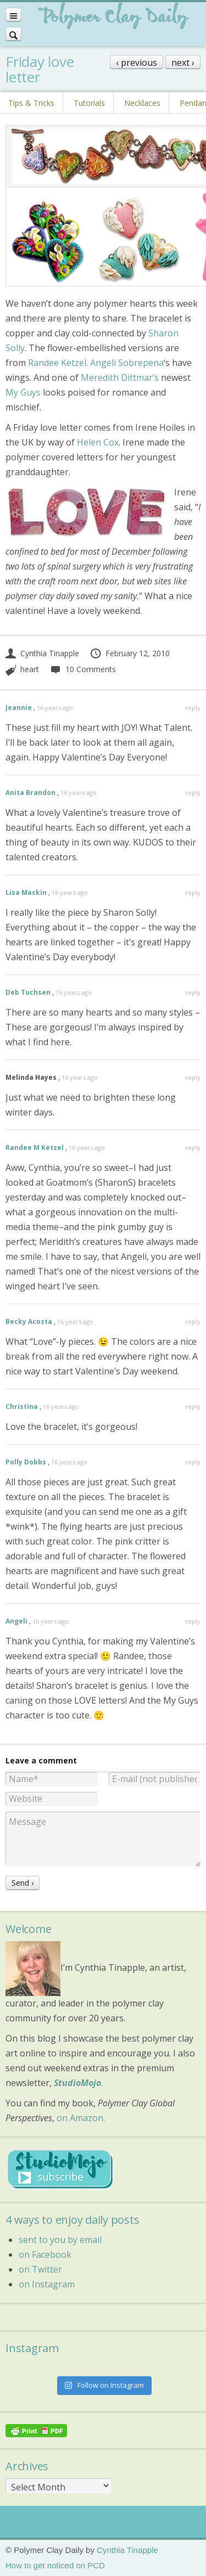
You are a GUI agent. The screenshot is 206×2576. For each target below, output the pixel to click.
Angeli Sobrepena (127, 363)
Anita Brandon (30, 792)
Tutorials (89, 103)
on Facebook (45, 2254)
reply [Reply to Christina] (193, 1406)
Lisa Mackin (26, 892)
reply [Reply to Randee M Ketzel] (193, 1147)
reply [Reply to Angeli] (193, 1621)
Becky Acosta (28, 1321)
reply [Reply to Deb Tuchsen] (193, 992)
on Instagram (47, 2284)
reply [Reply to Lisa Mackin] (193, 892)
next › (182, 63)
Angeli (16, 1621)
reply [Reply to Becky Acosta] (193, 1321)
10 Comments (82, 669)
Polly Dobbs (25, 1462)
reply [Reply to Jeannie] (193, 707)
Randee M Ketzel (34, 1147)
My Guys (23, 392)
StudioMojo (77, 2083)
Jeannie (18, 707)
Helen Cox (98, 442)
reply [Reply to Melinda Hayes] (193, 1077)
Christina (21, 1406)
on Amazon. (81, 2118)
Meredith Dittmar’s (120, 377)
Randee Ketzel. (58, 363)
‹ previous (136, 63)
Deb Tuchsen (28, 992)
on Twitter (40, 2269)
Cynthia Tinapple (42, 653)
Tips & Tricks (31, 103)
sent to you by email (60, 2240)
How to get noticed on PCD (55, 2565)
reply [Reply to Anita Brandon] (193, 792)
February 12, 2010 (129, 653)
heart (29, 669)
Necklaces (142, 103)
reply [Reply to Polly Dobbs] (193, 1462)
